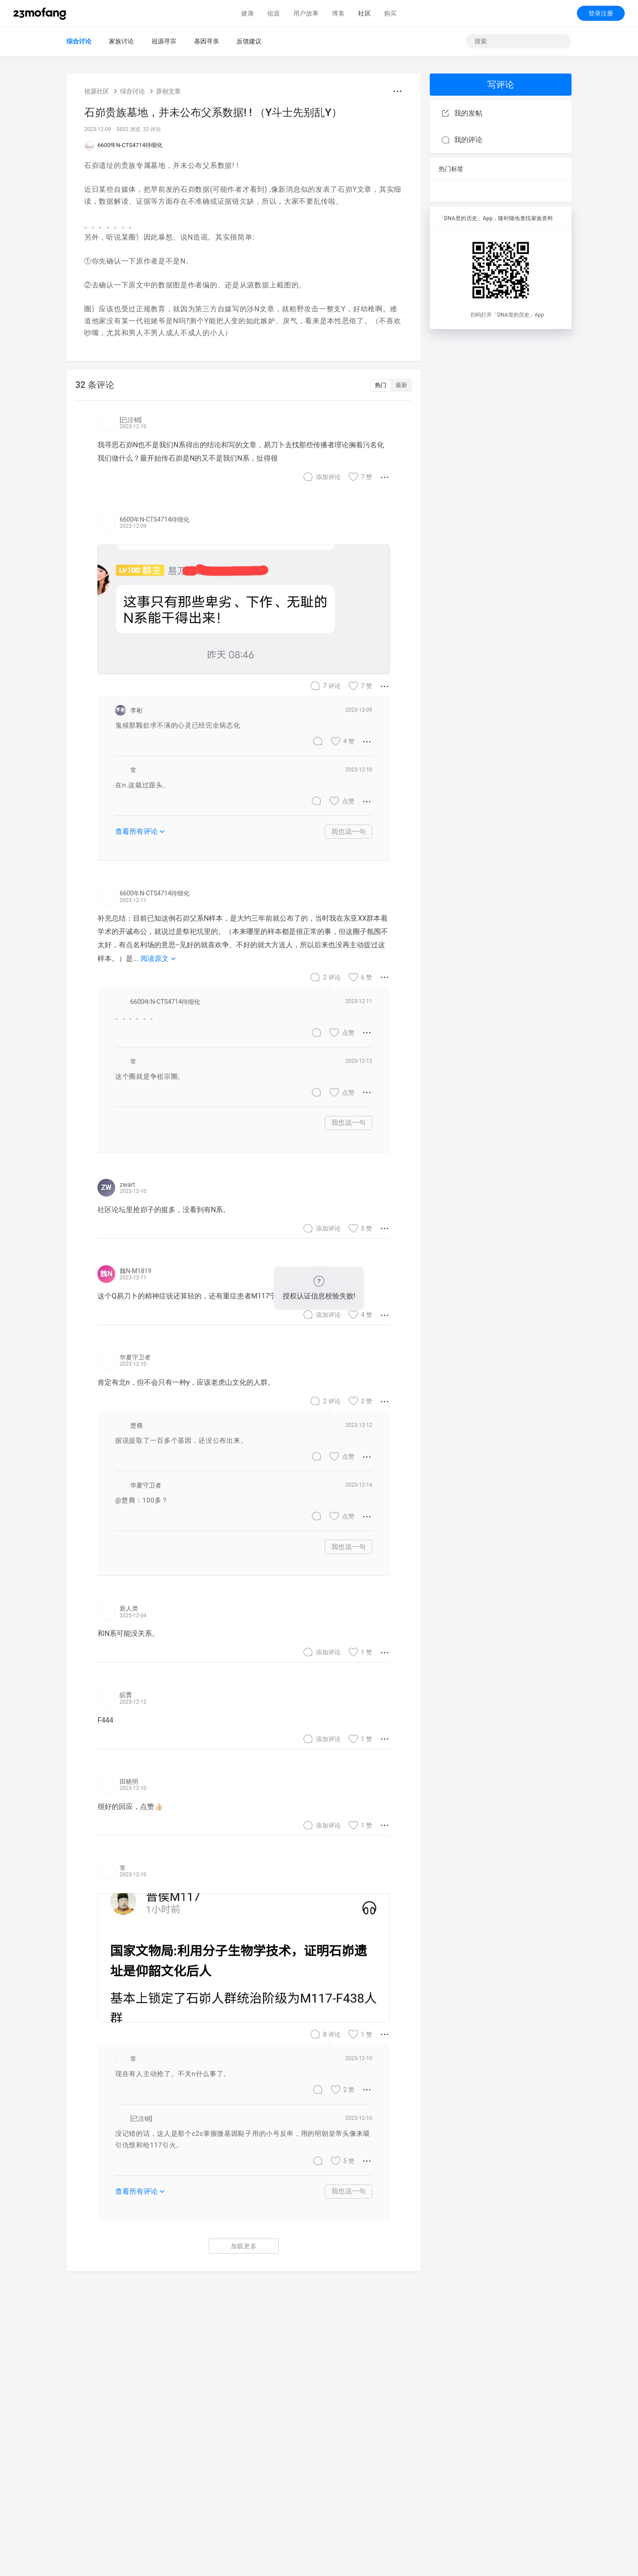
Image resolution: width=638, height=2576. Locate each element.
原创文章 (168, 91)
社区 (364, 13)
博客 (338, 13)
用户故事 (306, 13)
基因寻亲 (206, 41)
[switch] (391, 385)
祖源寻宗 (164, 41)
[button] (397, 91)
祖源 (273, 13)
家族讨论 (121, 41)
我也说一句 (348, 832)
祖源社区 (96, 91)
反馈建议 (249, 41)
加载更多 (244, 2246)
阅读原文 (159, 958)
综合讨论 (78, 41)
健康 (247, 13)
